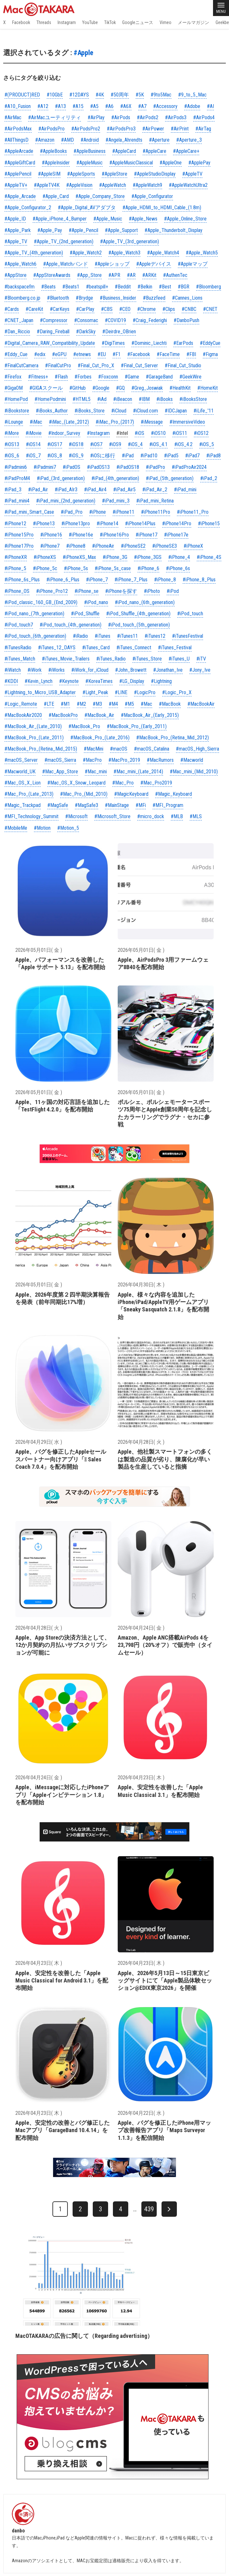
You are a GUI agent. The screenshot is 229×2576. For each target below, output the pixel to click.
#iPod (173, 591)
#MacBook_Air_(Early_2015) (150, 715)
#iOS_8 (54, 456)
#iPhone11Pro (155, 512)
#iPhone (97, 512)
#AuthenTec (175, 275)
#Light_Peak (95, 692)
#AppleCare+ (186, 151)
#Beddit (123, 287)
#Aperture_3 (189, 140)
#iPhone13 (44, 523)
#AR (131, 275)
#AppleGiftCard (19, 163)
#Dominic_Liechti (149, 343)
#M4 (113, 704)
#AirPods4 (204, 117)
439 (149, 2209)
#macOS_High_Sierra (197, 749)
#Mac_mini (96, 772)
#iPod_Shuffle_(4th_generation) (138, 614)
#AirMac (12, 117)
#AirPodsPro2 (85, 129)
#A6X (125, 106)
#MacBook (170, 704)
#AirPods (120, 117)
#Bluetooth (58, 298)
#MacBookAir (201, 704)
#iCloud (118, 411)
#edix (39, 354)
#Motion (42, 828)
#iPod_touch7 (18, 625)
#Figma (210, 354)
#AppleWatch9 (147, 185)
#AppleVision (79, 185)
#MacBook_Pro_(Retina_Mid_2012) (172, 738)
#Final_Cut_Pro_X (96, 365)
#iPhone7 (49, 546)
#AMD (67, 140)
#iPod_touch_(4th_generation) (70, 625)
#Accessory (165, 106)
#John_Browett (130, 670)
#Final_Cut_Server (139, 365)
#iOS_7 (33, 456)
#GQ (120, 388)
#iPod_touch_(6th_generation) (35, 636)
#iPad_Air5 (124, 489)
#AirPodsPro (51, 129)
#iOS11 (179, 433)
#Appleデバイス (153, 264)
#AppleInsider (56, 163)
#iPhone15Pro (19, 535)
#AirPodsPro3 (121, 129)
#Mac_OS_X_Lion (22, 783)
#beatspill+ (97, 287)
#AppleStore (114, 174)
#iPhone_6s (178, 568)
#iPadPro (155, 467)
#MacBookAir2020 (23, 715)
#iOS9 (115, 444)
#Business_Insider (118, 298)
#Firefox (12, 377)
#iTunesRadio (17, 647)
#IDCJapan (176, 411)
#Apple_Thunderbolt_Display (173, 230)
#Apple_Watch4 (163, 253)
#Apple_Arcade (20, 196)
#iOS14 (33, 444)
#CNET (210, 309)
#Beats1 (70, 287)
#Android (90, 140)
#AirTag (203, 129)
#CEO (124, 309)
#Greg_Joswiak (147, 388)
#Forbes (83, 377)
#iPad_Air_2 (154, 489)
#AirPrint (180, 129)
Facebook (21, 22)
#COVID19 (115, 320)
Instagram (67, 22)
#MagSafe (57, 805)
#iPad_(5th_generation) (169, 478)
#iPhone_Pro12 (52, 591)
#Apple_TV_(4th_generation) (33, 253)
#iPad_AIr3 (66, 489)
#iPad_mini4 (16, 501)
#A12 (42, 106)
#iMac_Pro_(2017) (115, 422)
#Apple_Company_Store (100, 196)
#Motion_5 (68, 828)
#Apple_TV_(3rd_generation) (129, 241)
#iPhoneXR (15, 557)
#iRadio (80, 636)
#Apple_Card (56, 196)
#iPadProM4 (17, 478)
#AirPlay (96, 117)
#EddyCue (210, 343)
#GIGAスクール (46, 388)
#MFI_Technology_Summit (31, 816)
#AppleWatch (112, 185)
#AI (210, 106)
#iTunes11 (127, 636)
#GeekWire (190, 377)
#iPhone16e (81, 535)
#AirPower (153, 129)
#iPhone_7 (97, 580)
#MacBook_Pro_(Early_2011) (137, 726)
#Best (165, 287)
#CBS (107, 309)
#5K (140, 95)
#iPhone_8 (165, 580)
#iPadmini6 (15, 467)
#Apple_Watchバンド (65, 264)
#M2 (81, 704)
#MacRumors (160, 760)
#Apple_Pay (49, 230)
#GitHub (77, 388)
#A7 (142, 106)
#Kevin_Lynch (38, 681)
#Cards (11, 309)
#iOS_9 (76, 456)
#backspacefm (19, 287)
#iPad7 (192, 456)
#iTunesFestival (187, 636)
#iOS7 (96, 444)
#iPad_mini (185, 489)
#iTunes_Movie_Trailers (66, 659)
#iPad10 (148, 456)
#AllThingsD (16, 140)
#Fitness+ (38, 377)
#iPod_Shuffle (85, 614)
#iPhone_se (87, 591)
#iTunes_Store (147, 659)
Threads (43, 22)
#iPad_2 (208, 478)
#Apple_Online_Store (185, 219)
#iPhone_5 (15, 568)
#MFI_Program (168, 805)
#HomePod (16, 399)
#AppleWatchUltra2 (188, 185)
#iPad (128, 456)
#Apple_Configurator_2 (27, 207)
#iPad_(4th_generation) (115, 478)
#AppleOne (171, 163)
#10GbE (55, 95)
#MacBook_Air (99, 715)
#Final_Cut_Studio (183, 365)
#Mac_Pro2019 (156, 783)
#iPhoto (152, 591)
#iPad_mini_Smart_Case (29, 512)
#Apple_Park (17, 230)
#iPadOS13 (98, 467)
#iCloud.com (145, 411)
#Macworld (191, 760)
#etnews (82, 354)
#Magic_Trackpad (22, 805)
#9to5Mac (161, 95)
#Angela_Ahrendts (124, 140)
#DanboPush (186, 320)
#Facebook (138, 354)
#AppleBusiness (90, 151)
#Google (100, 388)
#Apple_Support (121, 230)
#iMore (11, 433)
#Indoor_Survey (64, 433)
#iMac (36, 422)
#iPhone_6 (148, 568)
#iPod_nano (96, 602)
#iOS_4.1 (158, 444)
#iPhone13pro (75, 523)
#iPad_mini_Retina (155, 501)
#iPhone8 (75, 546)
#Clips (168, 309)
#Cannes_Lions (187, 298)
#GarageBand (159, 377)
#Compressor (53, 320)
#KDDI (11, 681)
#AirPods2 (147, 117)
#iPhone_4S (209, 557)
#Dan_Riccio (17, 331)
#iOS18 (76, 444)
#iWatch (12, 670)
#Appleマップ (193, 264)
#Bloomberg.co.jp (22, 298)
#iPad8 (213, 456)
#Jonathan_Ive (168, 670)
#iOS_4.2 (183, 444)
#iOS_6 (11, 456)
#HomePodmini (50, 399)
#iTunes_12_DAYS (56, 647)
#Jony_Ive (199, 670)
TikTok (110, 22)
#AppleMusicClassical (131, 163)
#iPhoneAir (103, 546)
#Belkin (145, 287)
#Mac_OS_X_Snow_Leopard (76, 783)
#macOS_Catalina (151, 749)
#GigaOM (13, 388)
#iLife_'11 (203, 411)
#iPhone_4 (179, 557)
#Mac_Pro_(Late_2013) (28, 794)
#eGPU (59, 354)
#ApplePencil (17, 174)
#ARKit (149, 275)
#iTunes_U (179, 659)
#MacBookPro (63, 715)
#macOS (118, 749)
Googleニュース (137, 22)
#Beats (48, 287)
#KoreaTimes (99, 681)
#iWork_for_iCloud (89, 670)
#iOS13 (11, 444)
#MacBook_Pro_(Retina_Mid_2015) (40, 749)
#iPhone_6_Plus (62, 580)
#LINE (121, 692)
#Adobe (192, 106)
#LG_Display (131, 681)
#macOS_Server (21, 760)
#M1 (65, 704)
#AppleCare (154, 151)
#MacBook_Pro (84, 726)
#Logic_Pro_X (177, 692)
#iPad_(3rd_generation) (61, 478)
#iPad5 (171, 456)
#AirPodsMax (18, 129)
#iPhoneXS (45, 557)
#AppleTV (192, 174)
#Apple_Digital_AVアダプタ (87, 207)
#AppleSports (81, 174)
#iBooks (164, 399)
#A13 (60, 106)
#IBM (144, 399)
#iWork (35, 670)
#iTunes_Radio (111, 659)
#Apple (83, 53)
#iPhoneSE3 (164, 546)
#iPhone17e (176, 535)
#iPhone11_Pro (193, 512)
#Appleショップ (112, 264)
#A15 (78, 106)
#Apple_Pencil (83, 230)
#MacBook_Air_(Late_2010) (33, 726)
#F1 (117, 354)
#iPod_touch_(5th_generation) (139, 625)
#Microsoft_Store (112, 816)
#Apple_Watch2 (86, 253)
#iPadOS (71, 467)
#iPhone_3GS (148, 557)
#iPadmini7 (45, 467)
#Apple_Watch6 (20, 264)
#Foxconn (108, 377)
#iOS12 (201, 433)
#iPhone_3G (115, 557)
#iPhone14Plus (140, 523)
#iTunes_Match (19, 659)
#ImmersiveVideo (187, 422)
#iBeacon (122, 399)
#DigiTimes (113, 343)
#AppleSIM (49, 174)
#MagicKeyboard (131, 794)
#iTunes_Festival (175, 647)
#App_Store (89, 275)
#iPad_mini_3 (116, 501)
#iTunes (102, 636)
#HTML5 (82, 399)
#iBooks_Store (90, 411)
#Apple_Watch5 (202, 253)
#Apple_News (143, 219)
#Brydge (84, 298)
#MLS (196, 816)
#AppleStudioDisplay (155, 174)
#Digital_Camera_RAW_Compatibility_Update (49, 343)
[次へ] (169, 2209)
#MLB (177, 816)
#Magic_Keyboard (173, 794)
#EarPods (183, 343)
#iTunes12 (155, 636)
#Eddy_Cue (16, 354)
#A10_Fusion (17, 106)
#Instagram (98, 433)
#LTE (49, 704)
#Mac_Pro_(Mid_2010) (83, 794)
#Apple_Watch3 (124, 253)
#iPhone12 (15, 523)
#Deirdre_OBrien (119, 331)
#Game (132, 377)
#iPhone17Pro (19, 546)
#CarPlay (85, 309)
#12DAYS (79, 95)
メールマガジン (193, 22)
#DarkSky (86, 331)
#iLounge (13, 422)
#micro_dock (150, 816)
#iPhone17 (146, 535)
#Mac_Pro (123, 783)
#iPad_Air (38, 489)
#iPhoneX (193, 546)
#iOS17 (54, 444)
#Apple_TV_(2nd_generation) (63, 241)
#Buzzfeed (154, 298)
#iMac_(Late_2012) (69, 422)
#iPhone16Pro (114, 535)
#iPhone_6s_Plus (22, 580)
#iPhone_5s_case (113, 568)
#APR (114, 275)
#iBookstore (16, 411)
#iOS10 (158, 433)
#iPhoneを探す (121, 591)
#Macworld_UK (20, 772)
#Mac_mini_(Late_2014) (138, 772)
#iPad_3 (12, 489)
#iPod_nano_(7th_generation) (34, 614)
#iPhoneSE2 (133, 546)
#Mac (146, 704)
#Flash (61, 377)
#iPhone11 (123, 512)
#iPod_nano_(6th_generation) (145, 602)
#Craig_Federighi (150, 320)
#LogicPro (144, 692)
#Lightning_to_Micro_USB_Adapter (40, 692)
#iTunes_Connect (133, 647)
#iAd (102, 399)
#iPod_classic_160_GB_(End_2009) (40, 602)
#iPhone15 (209, 523)
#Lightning (161, 681)
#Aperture (159, 140)
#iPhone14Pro (176, 523)
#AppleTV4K (46, 185)
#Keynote (69, 681)
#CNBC (189, 309)
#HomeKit (207, 388)
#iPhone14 (107, 523)
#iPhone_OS (16, 591)
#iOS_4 (135, 444)
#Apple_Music (107, 219)
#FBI (191, 354)
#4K (100, 95)
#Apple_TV (15, 241)
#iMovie (34, 433)
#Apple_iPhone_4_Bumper (60, 219)
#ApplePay (199, 163)
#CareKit (34, 309)
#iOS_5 (206, 444)
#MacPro (92, 760)
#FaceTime (168, 354)
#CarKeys (59, 309)
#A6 (109, 106)
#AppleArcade (18, 151)
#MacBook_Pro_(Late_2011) (34, 738)
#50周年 (120, 95)
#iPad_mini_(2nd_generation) (65, 501)
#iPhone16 (51, 535)
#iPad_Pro (72, 512)
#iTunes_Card (96, 647)
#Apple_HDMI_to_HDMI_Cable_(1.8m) (161, 207)
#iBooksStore (193, 399)
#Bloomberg (208, 287)
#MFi (141, 805)
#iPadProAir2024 (189, 467)
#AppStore (15, 275)
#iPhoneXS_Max (79, 557)
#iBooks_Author (52, 411)
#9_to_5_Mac (192, 95)
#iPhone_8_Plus (199, 580)
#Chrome (146, 309)
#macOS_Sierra (60, 760)
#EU (102, 354)
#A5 (94, 106)
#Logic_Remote (20, 704)
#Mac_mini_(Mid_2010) (194, 772)
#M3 (97, 704)
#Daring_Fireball (53, 331)
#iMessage (152, 422)
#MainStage (117, 805)
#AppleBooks (53, 151)
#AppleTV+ (15, 185)
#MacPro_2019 (124, 760)
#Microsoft (76, 816)
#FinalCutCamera (21, 365)
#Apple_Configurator (152, 196)
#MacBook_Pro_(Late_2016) (100, 738)
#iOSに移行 (102, 456)
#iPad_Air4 (95, 489)
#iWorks (56, 670)
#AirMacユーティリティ (54, 117)
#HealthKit (180, 388)
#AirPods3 (175, 117)
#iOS (139, 433)
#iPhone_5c (45, 568)
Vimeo (165, 22)
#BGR (183, 287)
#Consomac (86, 320)
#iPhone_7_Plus (130, 580)
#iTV (201, 659)
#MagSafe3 (86, 805)
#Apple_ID (15, 219)
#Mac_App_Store (60, 772)
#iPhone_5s (76, 568)
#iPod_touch (190, 614)
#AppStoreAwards (51, 275)
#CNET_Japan (18, 320)
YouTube (90, 22)
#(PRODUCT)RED (22, 95)
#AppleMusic (89, 163)
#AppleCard (124, 151)
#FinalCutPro (58, 365)
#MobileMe (15, 828)
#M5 (129, 704)
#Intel (122, 433)
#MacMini (93, 749)
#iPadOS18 (127, 467)
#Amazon (44, 140)
